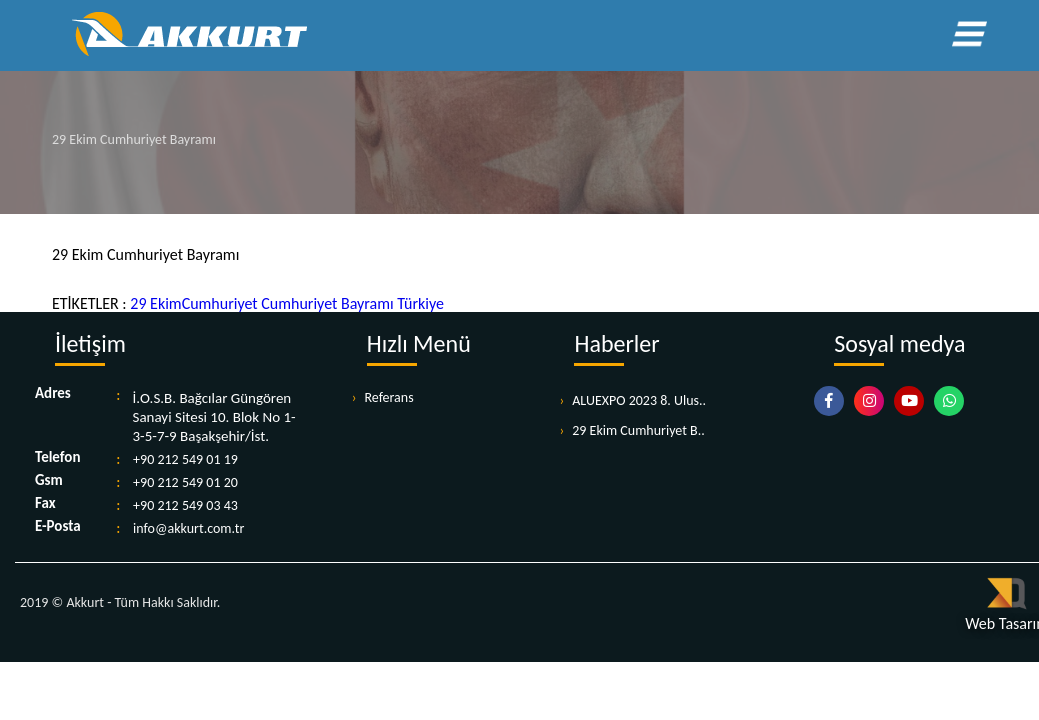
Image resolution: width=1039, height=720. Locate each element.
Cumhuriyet (220, 303)
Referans (388, 397)
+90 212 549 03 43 (185, 505)
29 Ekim (155, 303)
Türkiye (419, 303)
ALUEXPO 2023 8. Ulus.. (639, 400)
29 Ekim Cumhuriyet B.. (638, 430)
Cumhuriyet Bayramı (326, 303)
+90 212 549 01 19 (185, 459)
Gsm (49, 481)
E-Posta (58, 527)
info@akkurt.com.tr (188, 528)
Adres (53, 394)
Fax (45, 504)
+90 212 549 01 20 (185, 482)
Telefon (57, 458)
